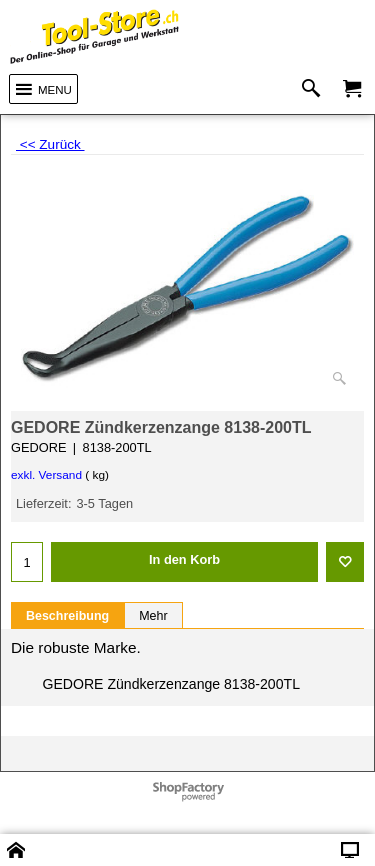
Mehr (153, 616)
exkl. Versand (46, 475)
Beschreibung (67, 616)
